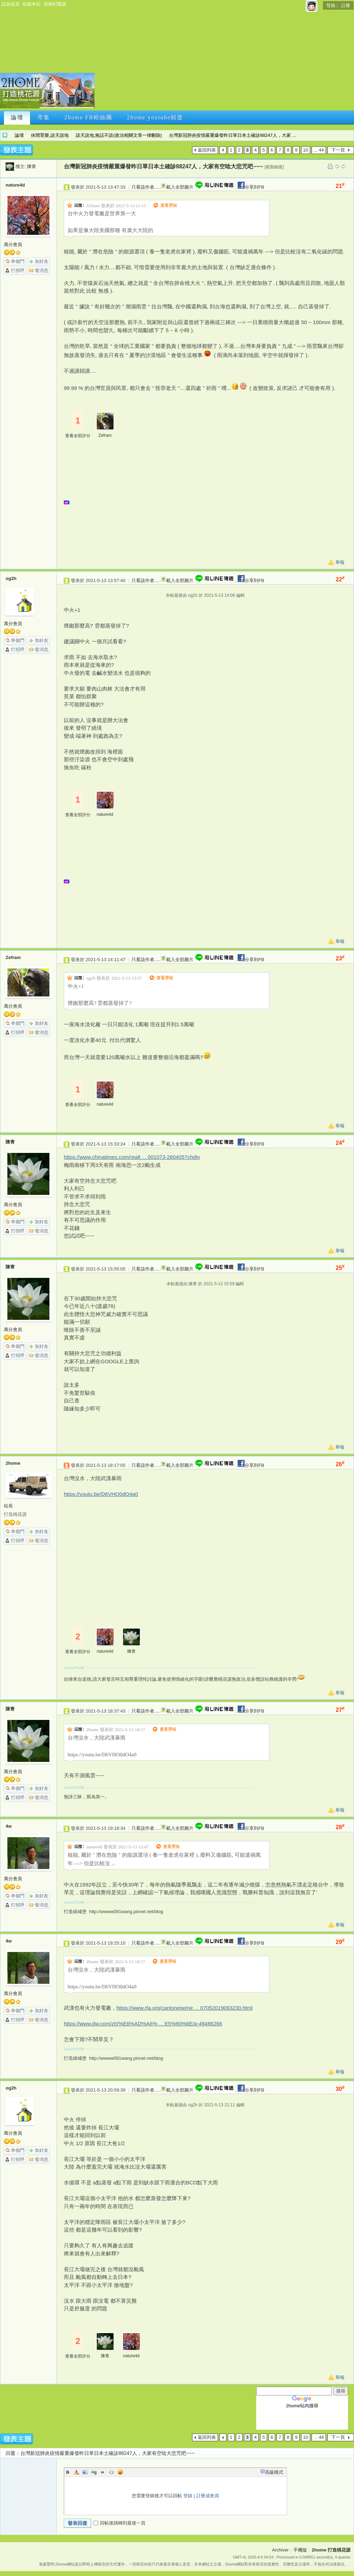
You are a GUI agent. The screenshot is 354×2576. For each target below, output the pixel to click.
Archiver (280, 2550)
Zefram (104, 435)
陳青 (31, 166)
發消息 (41, 270)
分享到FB (250, 187)
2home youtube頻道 (155, 117)
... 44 (319, 150)
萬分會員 (13, 244)
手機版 (300, 2550)
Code (111, 2472)
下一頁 (338, 150)
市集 (44, 117)
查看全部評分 (77, 435)
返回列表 (207, 150)
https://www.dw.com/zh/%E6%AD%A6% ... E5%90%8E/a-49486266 (143, 2023)
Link (93, 2472)
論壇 (17, 117)
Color (76, 2472)
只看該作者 (142, 187)
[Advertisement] (217, 59)
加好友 (41, 261)
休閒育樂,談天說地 (50, 135)
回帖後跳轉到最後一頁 (119, 2523)
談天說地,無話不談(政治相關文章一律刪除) (119, 135)
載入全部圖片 (179, 187)
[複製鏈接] (274, 166)
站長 (8, 1505)
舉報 (340, 562)
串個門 (18, 261)
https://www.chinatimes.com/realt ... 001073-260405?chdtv (132, 1157)
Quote (102, 2472)
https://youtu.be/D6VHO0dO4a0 (101, 1494)
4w (9, 1826)
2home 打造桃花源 (5, 135)
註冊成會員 (207, 2495)
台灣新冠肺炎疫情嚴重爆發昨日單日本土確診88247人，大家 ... (232, 135)
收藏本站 (31, 4)
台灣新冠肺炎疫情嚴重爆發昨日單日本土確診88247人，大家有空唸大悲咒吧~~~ (163, 166)
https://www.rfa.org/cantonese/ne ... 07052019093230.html (184, 2008)
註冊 (345, 5)
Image (85, 2472)
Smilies (120, 2472)
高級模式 (274, 2472)
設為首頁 (10, 4)
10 (305, 150)
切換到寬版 (54, 4)
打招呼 (18, 270)
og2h (11, 578)
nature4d (15, 185)
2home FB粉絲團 (88, 117)
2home (13, 1463)
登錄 (330, 5)
